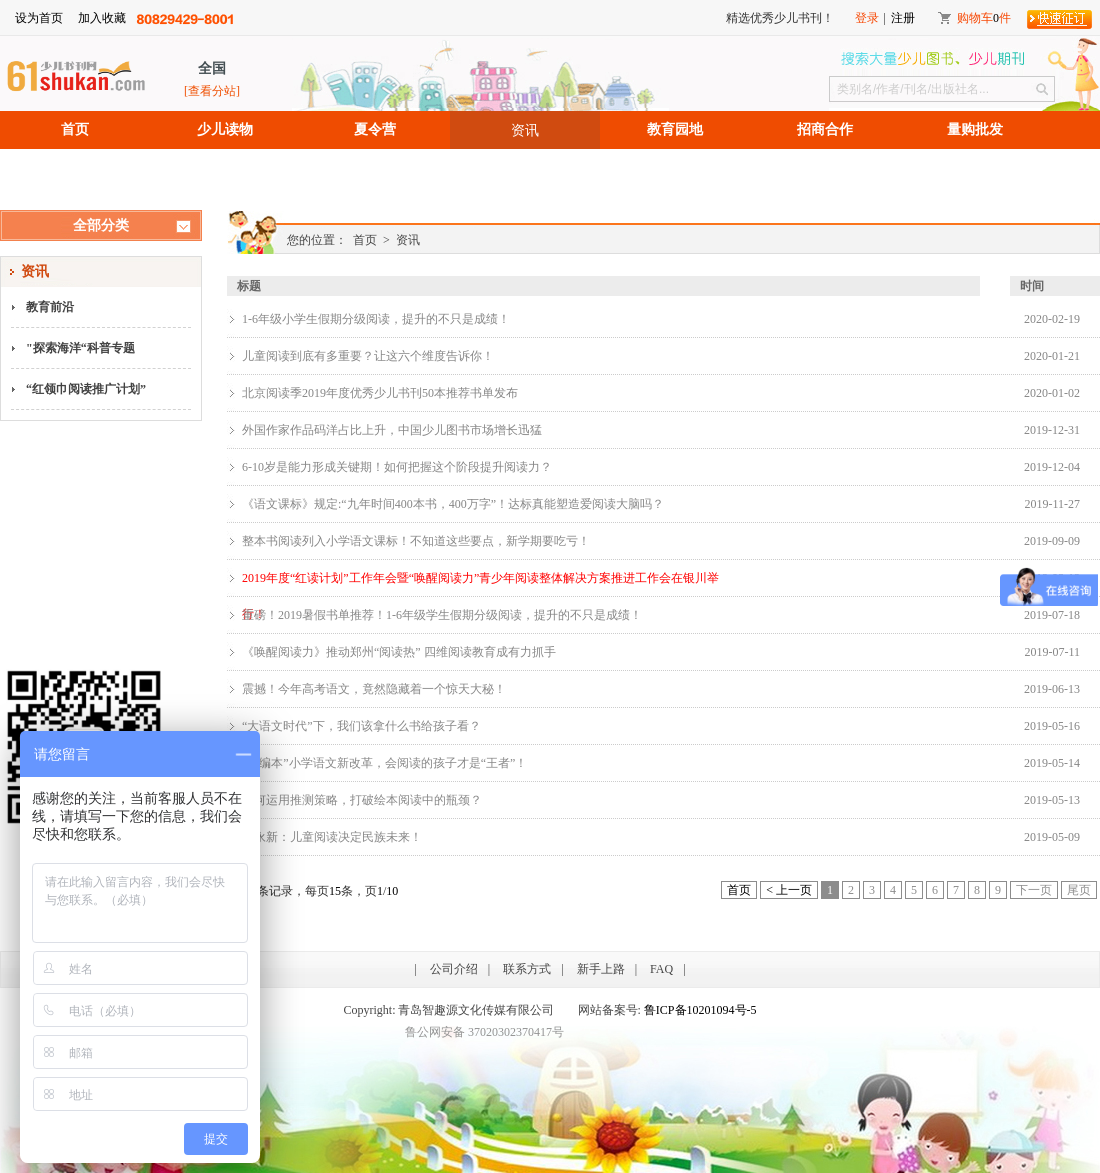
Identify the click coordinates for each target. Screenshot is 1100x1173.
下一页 (1034, 890)
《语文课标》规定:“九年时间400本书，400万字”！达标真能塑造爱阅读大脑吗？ (453, 504)
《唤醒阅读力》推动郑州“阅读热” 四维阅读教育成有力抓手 (399, 652)
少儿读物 (225, 129)
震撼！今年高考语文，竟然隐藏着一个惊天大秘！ (374, 689)
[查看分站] (212, 91)
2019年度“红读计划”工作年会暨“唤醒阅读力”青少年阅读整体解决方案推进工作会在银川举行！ (480, 583)
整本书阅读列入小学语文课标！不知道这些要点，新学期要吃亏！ (416, 541)
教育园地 (675, 129)
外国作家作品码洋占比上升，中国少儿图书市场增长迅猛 (392, 430)
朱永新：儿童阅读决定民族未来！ (332, 837)
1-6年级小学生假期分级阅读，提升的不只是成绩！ (376, 319)
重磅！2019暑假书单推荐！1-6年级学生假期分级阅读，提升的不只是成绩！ (442, 615)
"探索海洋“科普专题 (80, 348)
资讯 (525, 130)
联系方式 (527, 969)
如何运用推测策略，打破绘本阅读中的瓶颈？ (362, 800)
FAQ (661, 969)
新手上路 (601, 969)
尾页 (1079, 890)
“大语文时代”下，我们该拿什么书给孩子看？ (361, 726)
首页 (75, 129)
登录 (867, 18)
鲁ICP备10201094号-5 (700, 1010)
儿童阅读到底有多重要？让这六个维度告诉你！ (368, 356)
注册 (903, 18)
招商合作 (825, 129)
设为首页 (39, 18)
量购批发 (975, 129)
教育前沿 (50, 307)
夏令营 (375, 129)
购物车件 (984, 18)
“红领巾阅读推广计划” (86, 389)
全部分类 (101, 225)
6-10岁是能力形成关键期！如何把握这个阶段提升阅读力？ (397, 467)
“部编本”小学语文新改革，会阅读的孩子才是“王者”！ (384, 763)
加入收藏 (102, 18)
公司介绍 (454, 969)
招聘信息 (75, 167)
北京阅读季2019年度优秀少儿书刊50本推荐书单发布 (380, 393)
